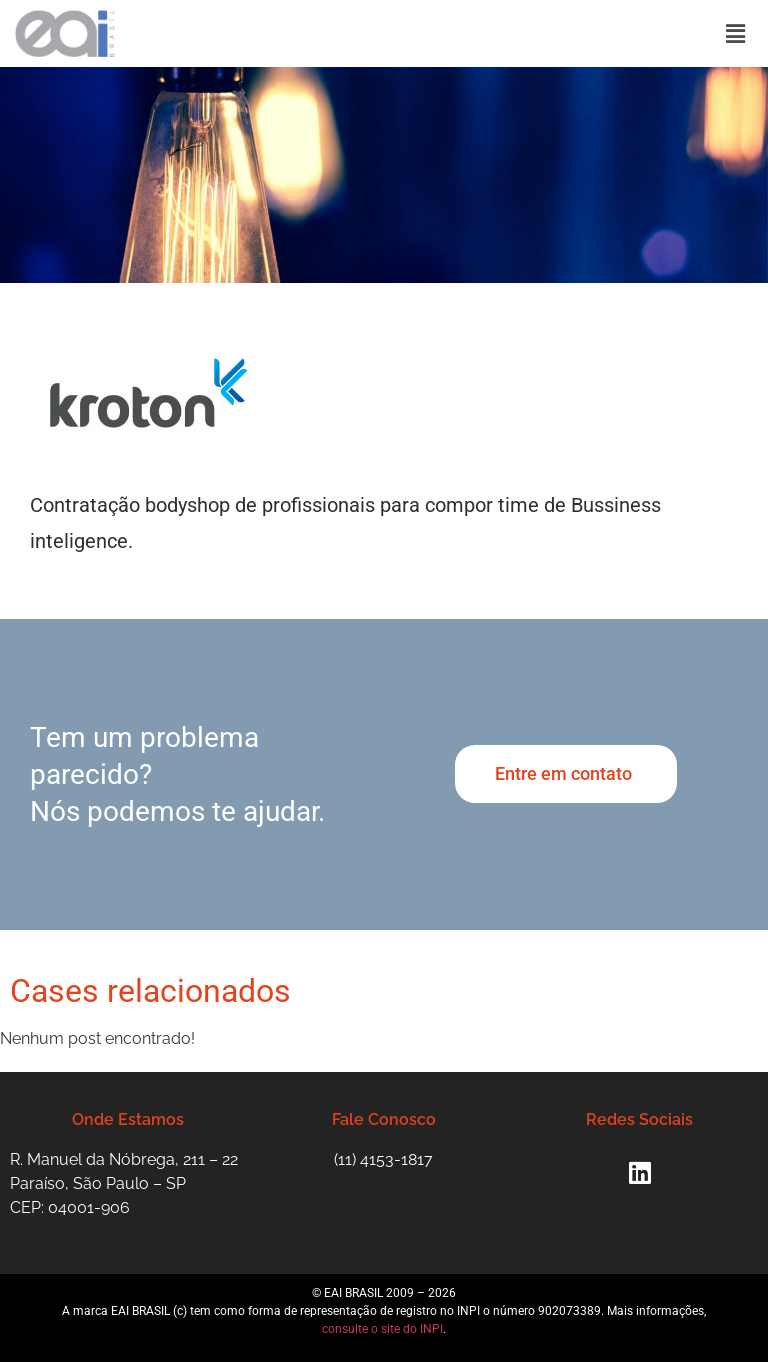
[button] (736, 33)
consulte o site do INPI (382, 1329)
